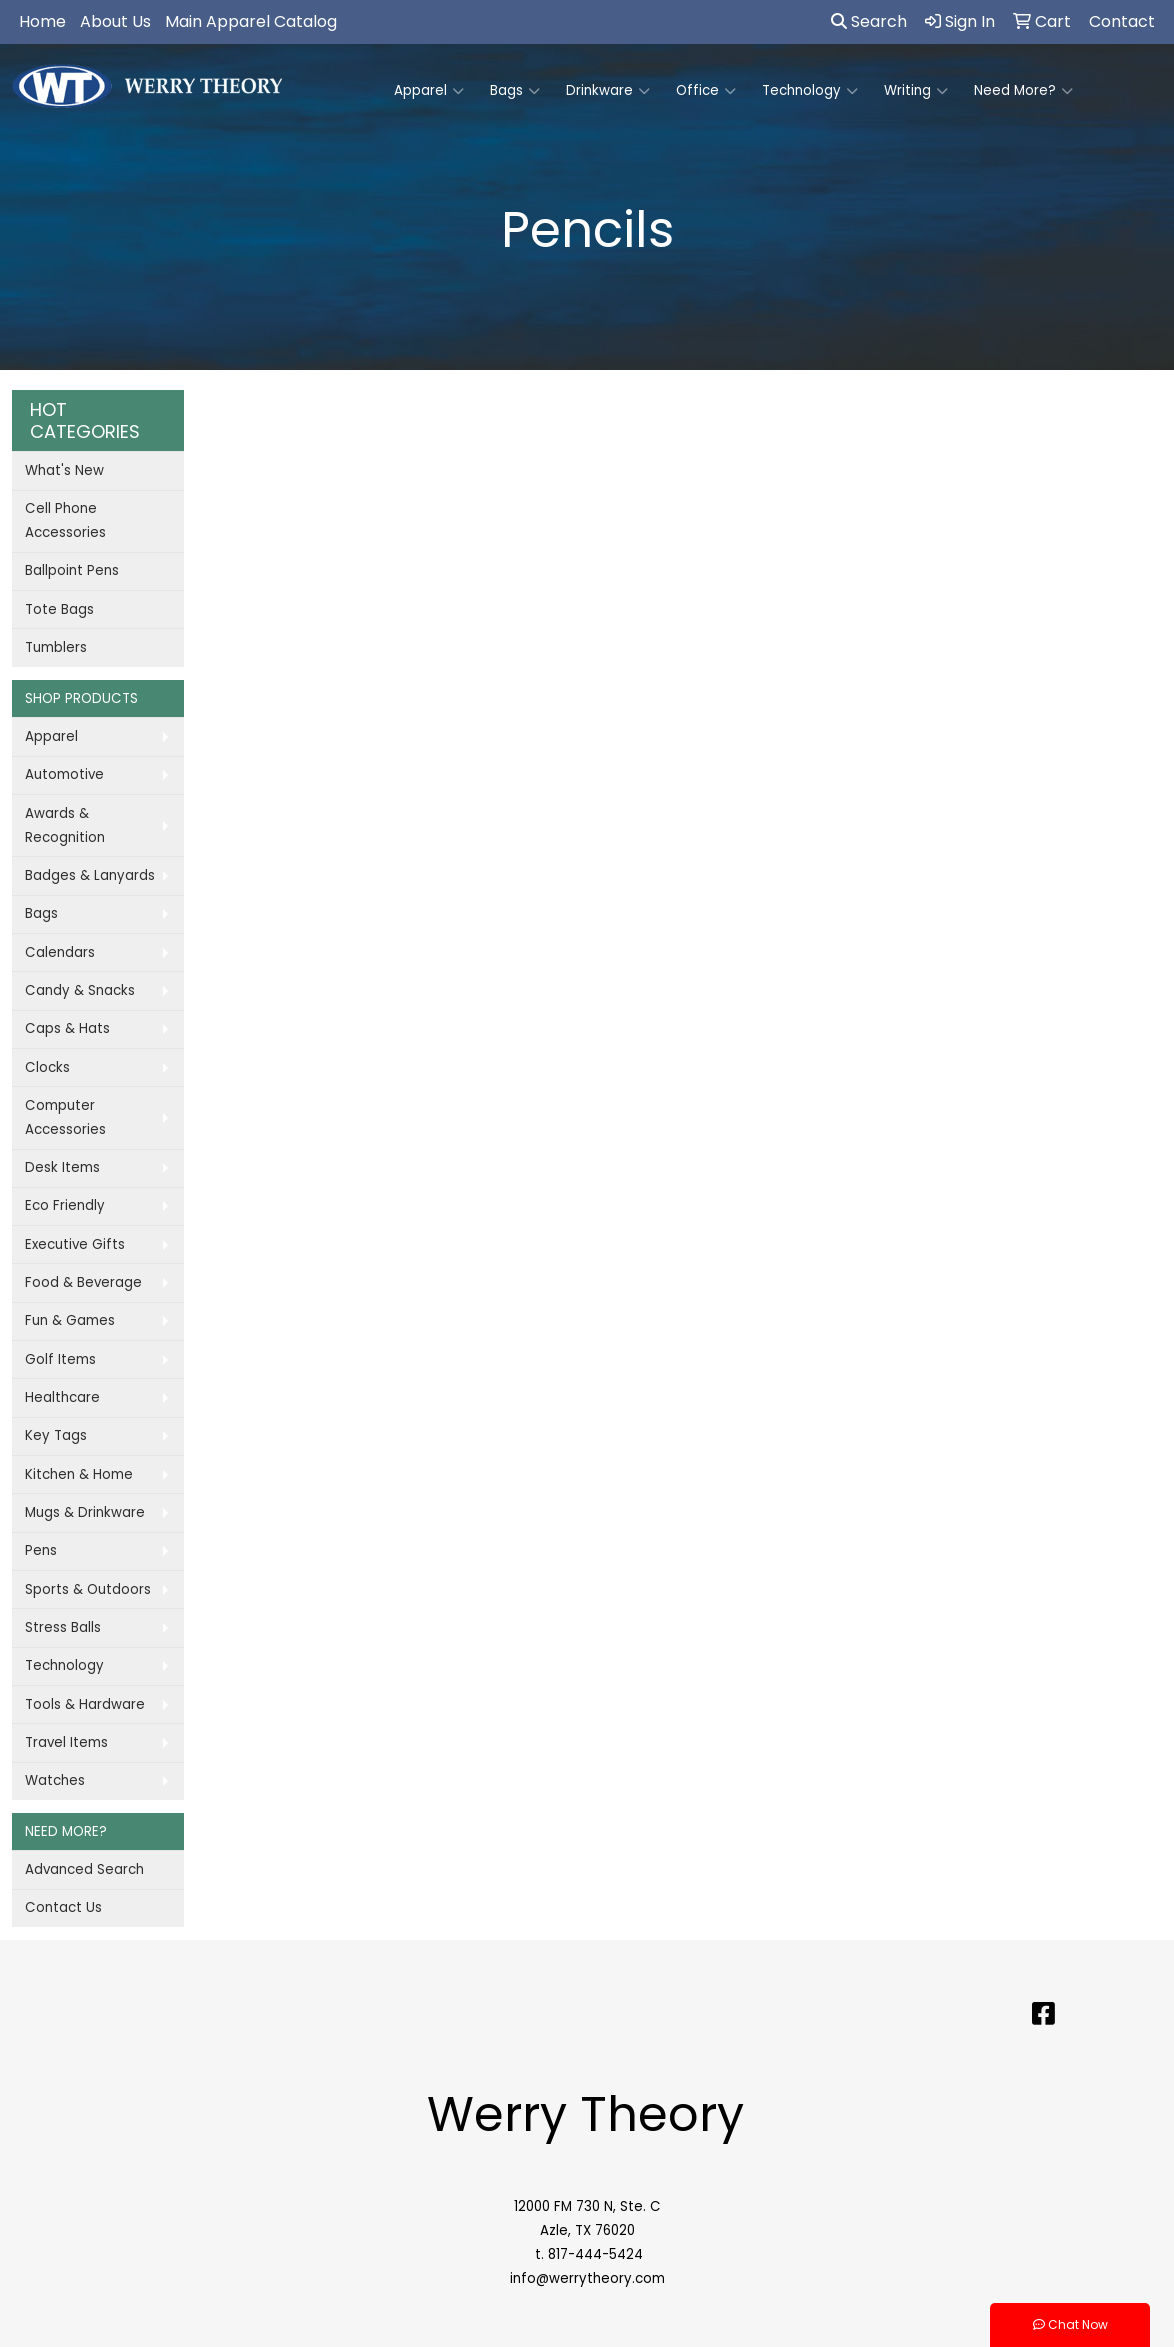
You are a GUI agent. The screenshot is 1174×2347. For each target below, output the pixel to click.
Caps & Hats (67, 1028)
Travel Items (66, 1742)
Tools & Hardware (85, 1704)
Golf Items (60, 1359)
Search (869, 21)
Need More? (1023, 91)
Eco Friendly (65, 1205)
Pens (41, 1550)
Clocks (47, 1067)
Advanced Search (84, 1869)
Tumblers (56, 647)
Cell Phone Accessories (65, 520)
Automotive (64, 774)
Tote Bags (59, 609)
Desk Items (62, 1167)
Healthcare (62, 1397)
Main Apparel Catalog (251, 21)
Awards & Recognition (65, 825)
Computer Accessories (65, 1117)
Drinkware (608, 91)
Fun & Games (70, 1320)
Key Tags (56, 1435)
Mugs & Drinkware (85, 1512)
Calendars (60, 952)
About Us (115, 21)
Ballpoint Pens (72, 570)
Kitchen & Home (79, 1474)
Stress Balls (63, 1627)
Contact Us (63, 1907)
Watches (55, 1780)
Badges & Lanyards (90, 875)
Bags (515, 91)
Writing (916, 91)
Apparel (429, 91)
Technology (810, 91)
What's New (64, 470)
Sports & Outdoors (88, 1589)
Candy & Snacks (80, 990)
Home (42, 21)
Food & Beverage (83, 1282)
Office (706, 91)
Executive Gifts (75, 1244)
